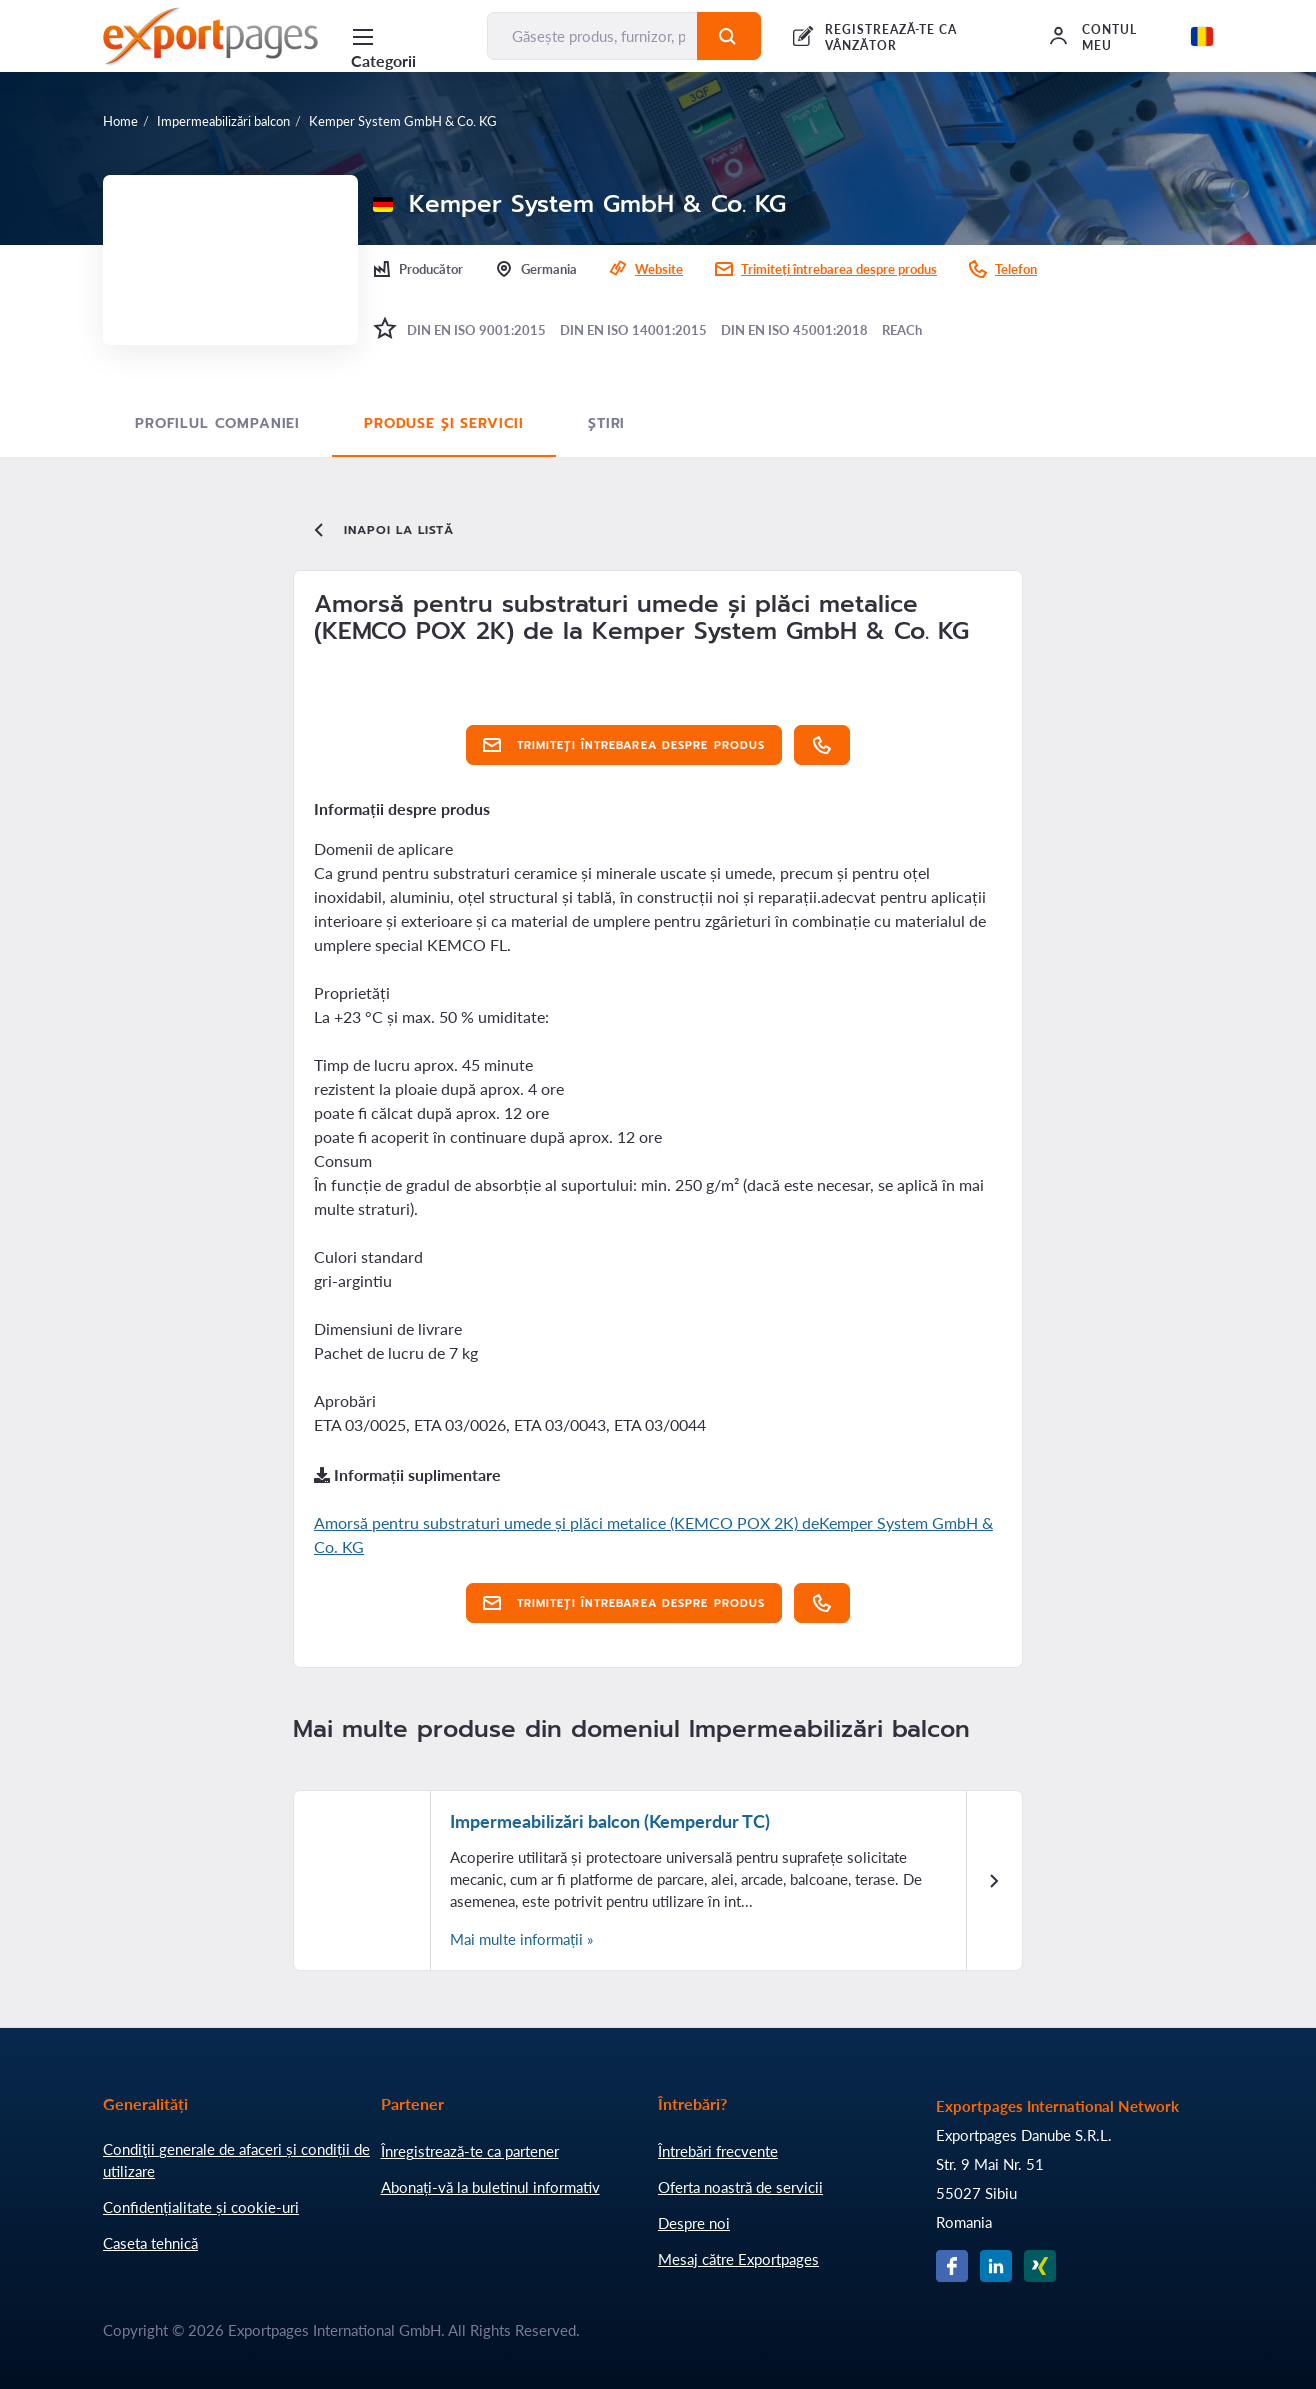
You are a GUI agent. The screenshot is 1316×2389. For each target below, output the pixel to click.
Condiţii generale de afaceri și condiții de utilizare (236, 2160)
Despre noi (694, 2223)
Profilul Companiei (217, 423)
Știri (606, 423)
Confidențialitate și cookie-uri (201, 2207)
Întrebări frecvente (718, 2151)
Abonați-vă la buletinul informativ (490, 2187)
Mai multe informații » (521, 1939)
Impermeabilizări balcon (223, 121)
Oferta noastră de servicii (740, 2187)
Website (659, 269)
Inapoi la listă (382, 530)
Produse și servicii (444, 423)
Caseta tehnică (150, 2243)
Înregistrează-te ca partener (470, 2151)
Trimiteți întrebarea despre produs (839, 269)
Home (120, 121)
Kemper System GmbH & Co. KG (403, 121)
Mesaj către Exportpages (738, 2259)
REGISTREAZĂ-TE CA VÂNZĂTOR (891, 37)
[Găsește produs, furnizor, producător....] (593, 36)
